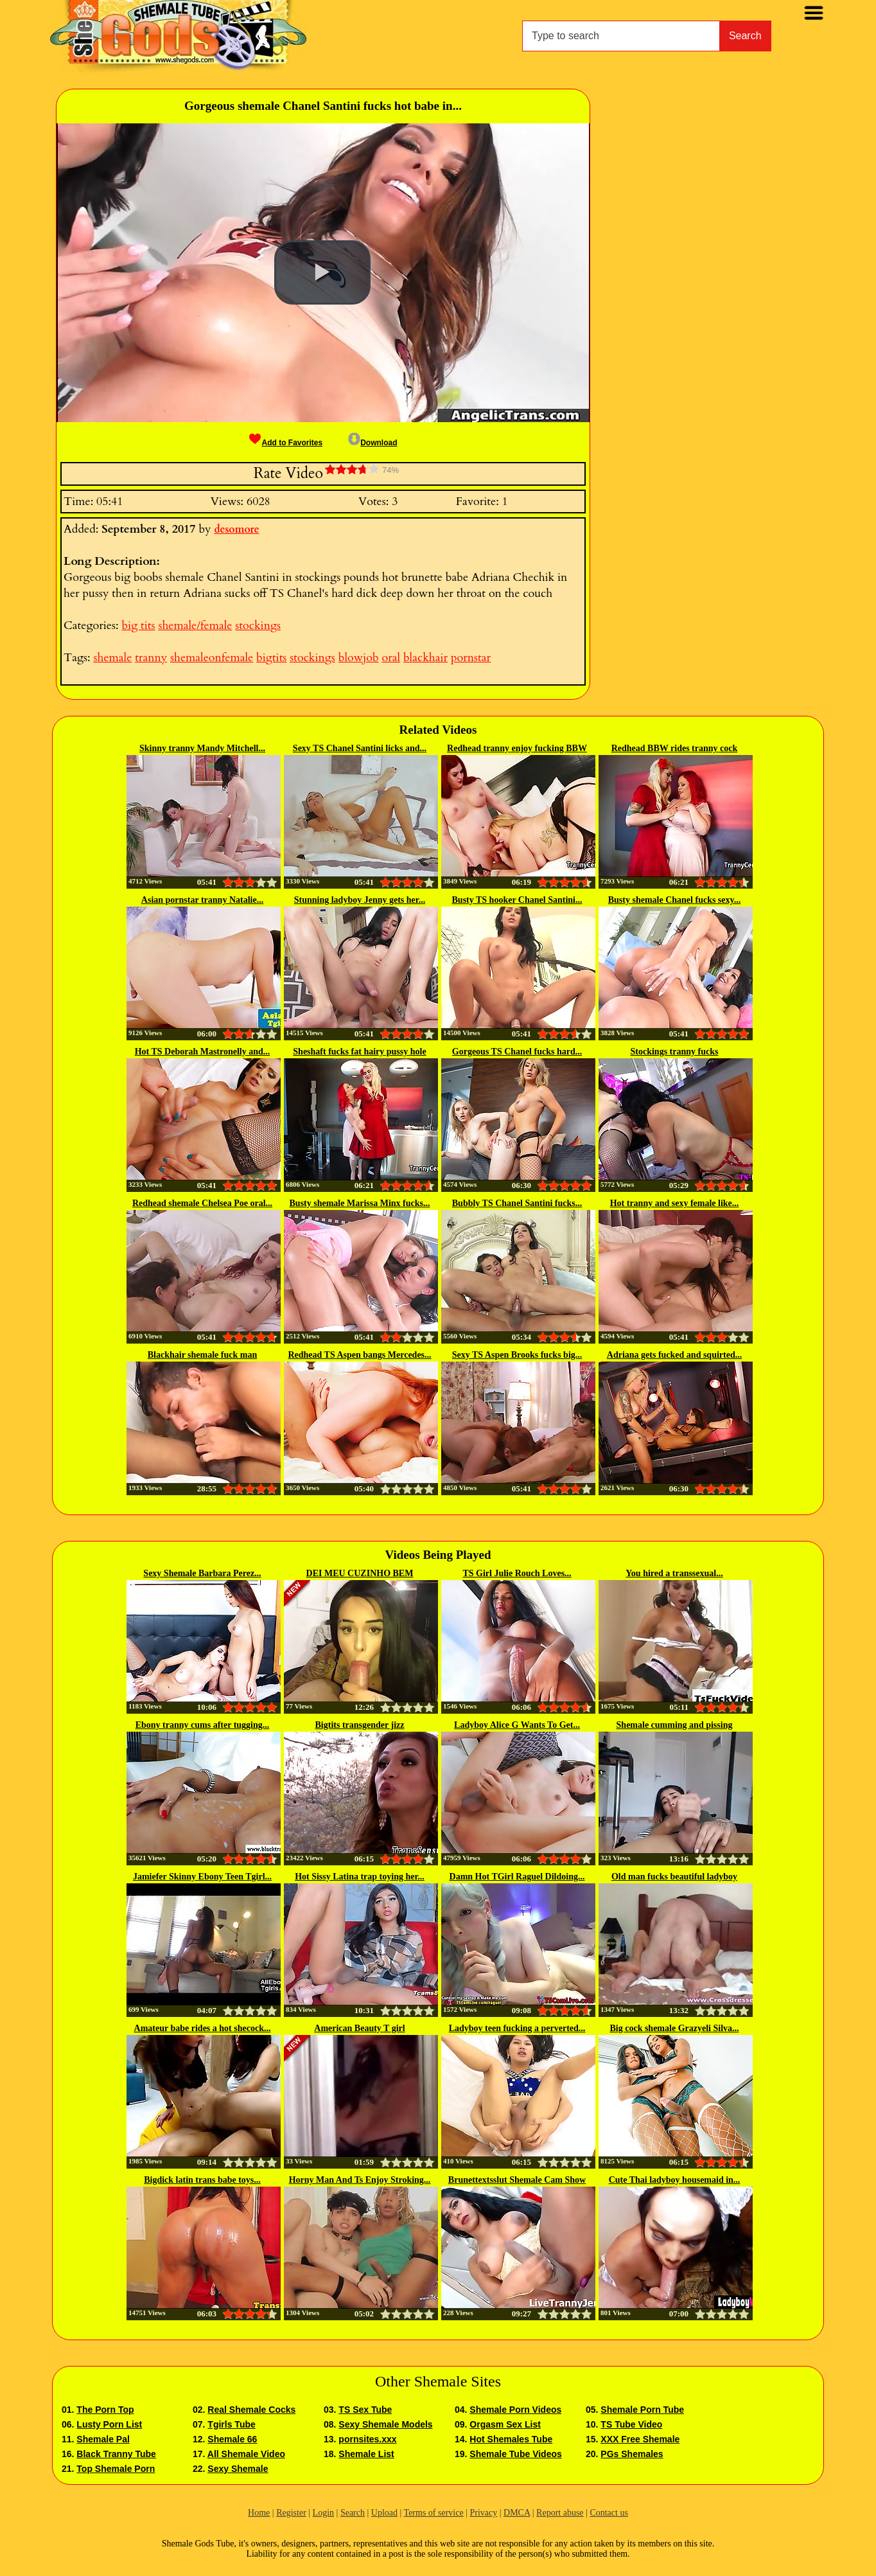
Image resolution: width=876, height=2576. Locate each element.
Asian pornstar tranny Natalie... (202, 900)
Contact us (609, 2513)
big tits (138, 625)
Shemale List (366, 2454)
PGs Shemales (631, 2454)
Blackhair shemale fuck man (202, 1355)
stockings (258, 625)
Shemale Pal (103, 2439)
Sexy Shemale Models (385, 2424)
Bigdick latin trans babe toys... (202, 2180)
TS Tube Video (631, 2424)
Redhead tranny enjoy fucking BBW (517, 748)
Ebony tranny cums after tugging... (203, 1725)
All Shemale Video (246, 2454)
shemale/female (195, 625)
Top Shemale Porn (115, 2469)
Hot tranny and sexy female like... (674, 1203)
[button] (322, 272)
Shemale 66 (232, 2439)
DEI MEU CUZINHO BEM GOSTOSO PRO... (360, 1574)
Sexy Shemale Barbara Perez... (202, 1573)
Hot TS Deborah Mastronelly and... (202, 1051)
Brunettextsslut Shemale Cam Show (517, 2180)
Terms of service (434, 2513)
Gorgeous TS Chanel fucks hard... (517, 1051)
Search (745, 35)
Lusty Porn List (109, 2424)
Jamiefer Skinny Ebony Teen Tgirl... (202, 1876)
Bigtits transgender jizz (360, 1725)
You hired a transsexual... (674, 1573)
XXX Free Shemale (639, 2439)
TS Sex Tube (365, 2409)
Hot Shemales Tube (510, 2439)
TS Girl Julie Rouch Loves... (516, 1573)
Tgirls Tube (231, 2424)
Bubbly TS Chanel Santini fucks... (517, 1203)
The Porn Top (105, 2409)
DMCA (517, 2513)
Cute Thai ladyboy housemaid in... (674, 2180)
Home (259, 2513)
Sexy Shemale (237, 2469)
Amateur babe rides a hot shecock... (202, 2028)
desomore (236, 529)
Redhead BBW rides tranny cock (674, 748)
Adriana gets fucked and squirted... (674, 1355)
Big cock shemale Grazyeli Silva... (674, 2028)
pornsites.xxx (367, 2439)
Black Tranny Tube (115, 2454)
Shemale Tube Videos (515, 2454)
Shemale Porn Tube (642, 2409)
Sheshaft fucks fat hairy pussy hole (359, 1051)
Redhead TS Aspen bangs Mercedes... (359, 1355)
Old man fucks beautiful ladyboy (674, 1876)
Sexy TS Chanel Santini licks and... (359, 748)
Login (323, 2513)
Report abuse (559, 2513)
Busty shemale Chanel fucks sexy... (674, 900)
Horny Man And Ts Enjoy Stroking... (360, 2180)
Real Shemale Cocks (251, 2409)
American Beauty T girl (359, 2028)
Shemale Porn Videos (515, 2409)
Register (291, 2513)
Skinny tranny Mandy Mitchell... (202, 748)
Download (372, 442)
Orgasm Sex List (505, 2424)
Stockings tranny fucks (675, 1051)
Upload (384, 2513)
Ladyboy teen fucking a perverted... (517, 2028)
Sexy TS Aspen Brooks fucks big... (517, 1355)
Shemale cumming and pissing (675, 1725)
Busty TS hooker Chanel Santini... (517, 900)
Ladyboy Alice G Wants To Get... (517, 1725)
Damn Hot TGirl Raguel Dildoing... (517, 1876)
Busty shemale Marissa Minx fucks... (360, 1203)
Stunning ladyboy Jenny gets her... (359, 900)
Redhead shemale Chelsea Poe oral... (202, 1203)
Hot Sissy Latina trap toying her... (360, 1876)
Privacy (483, 2513)
